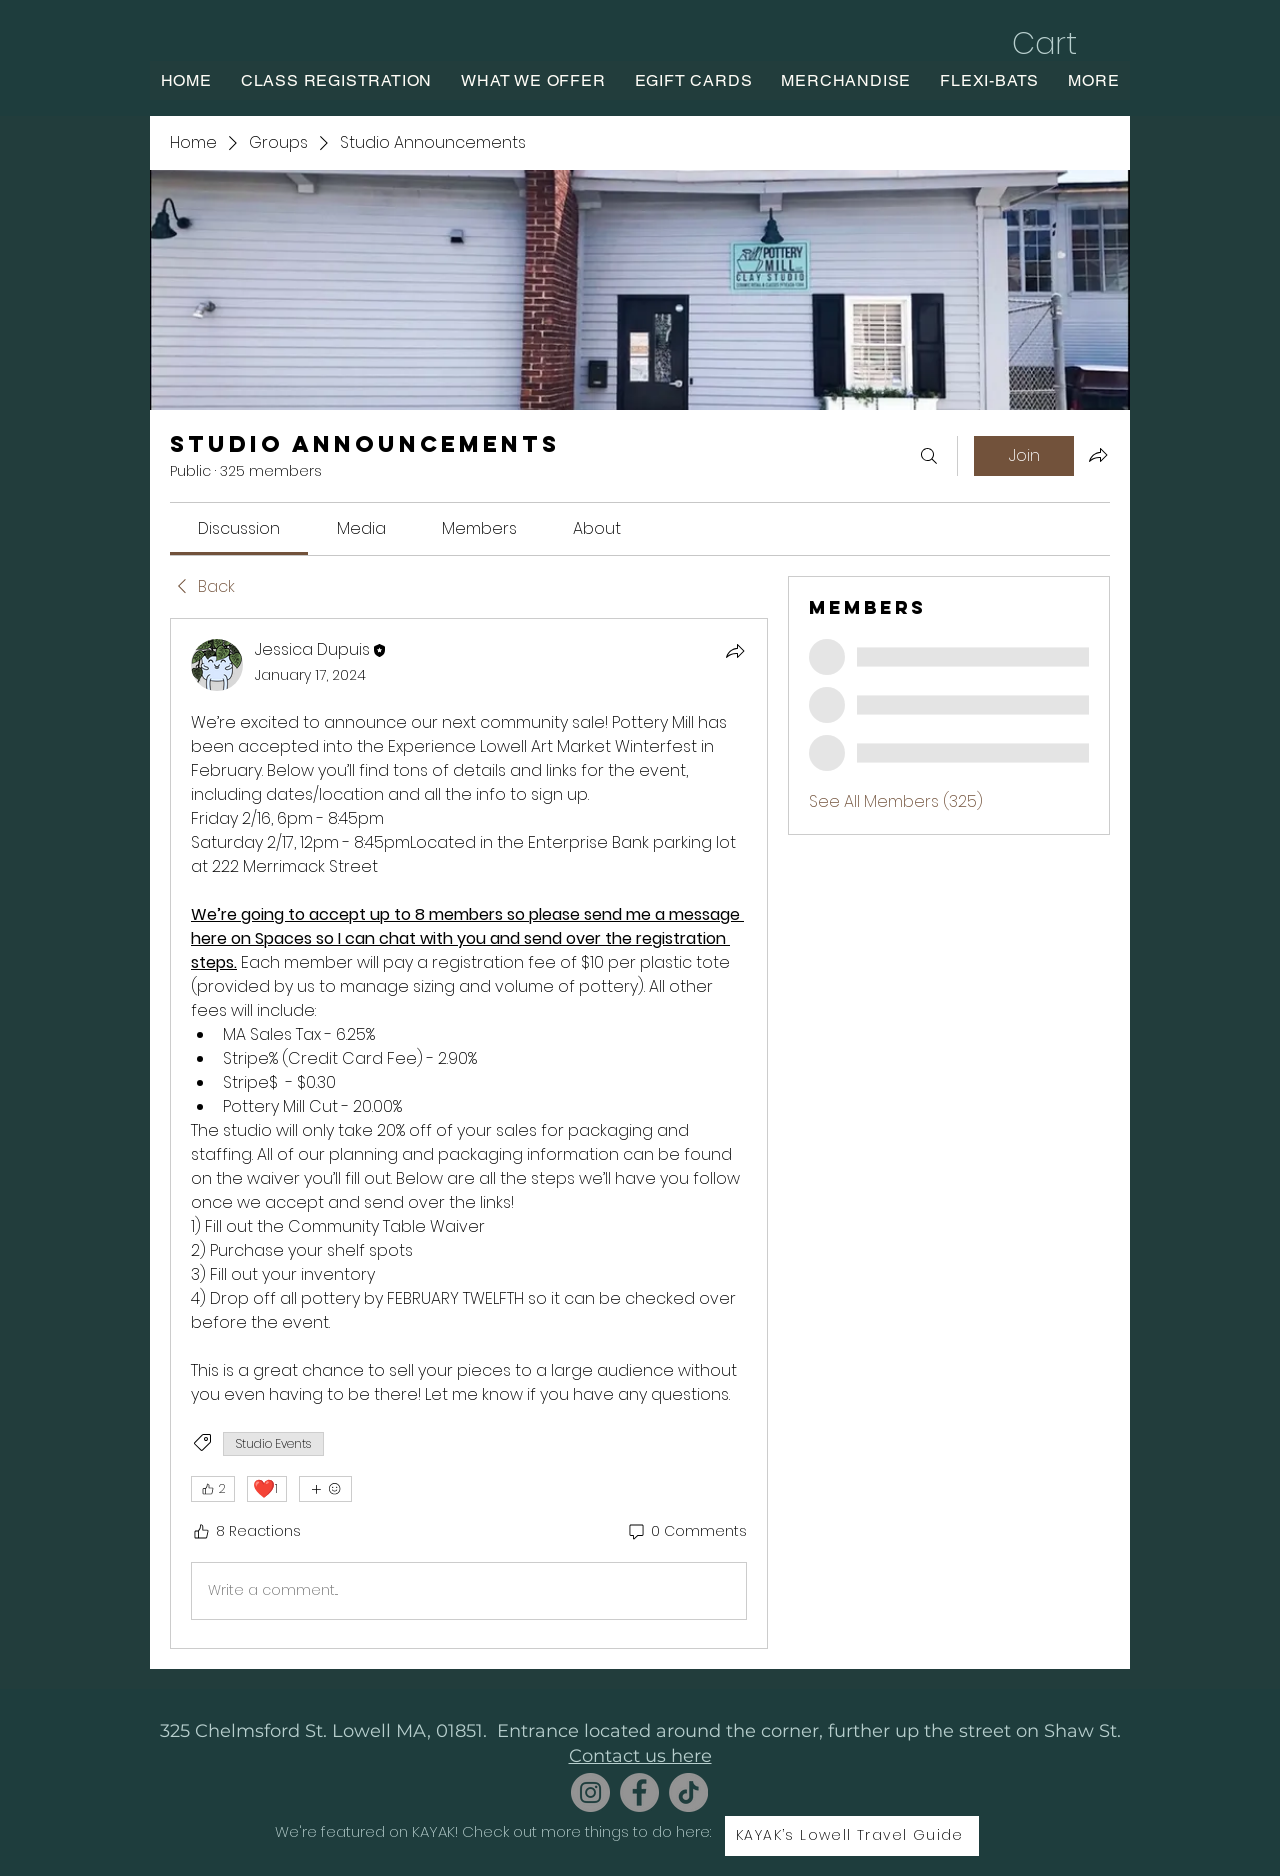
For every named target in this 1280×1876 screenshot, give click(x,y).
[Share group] (1098, 455)
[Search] (929, 456)
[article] (469, 1133)
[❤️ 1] (267, 1489)
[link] (239, 528)
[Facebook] (639, 1792)
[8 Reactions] (246, 1532)
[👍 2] (213, 1489)
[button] (1065, 43)
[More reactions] (325, 1489)
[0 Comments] (686, 1532)
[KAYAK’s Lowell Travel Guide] (852, 1836)
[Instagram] (590, 1792)
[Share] (735, 651)
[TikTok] (688, 1792)
